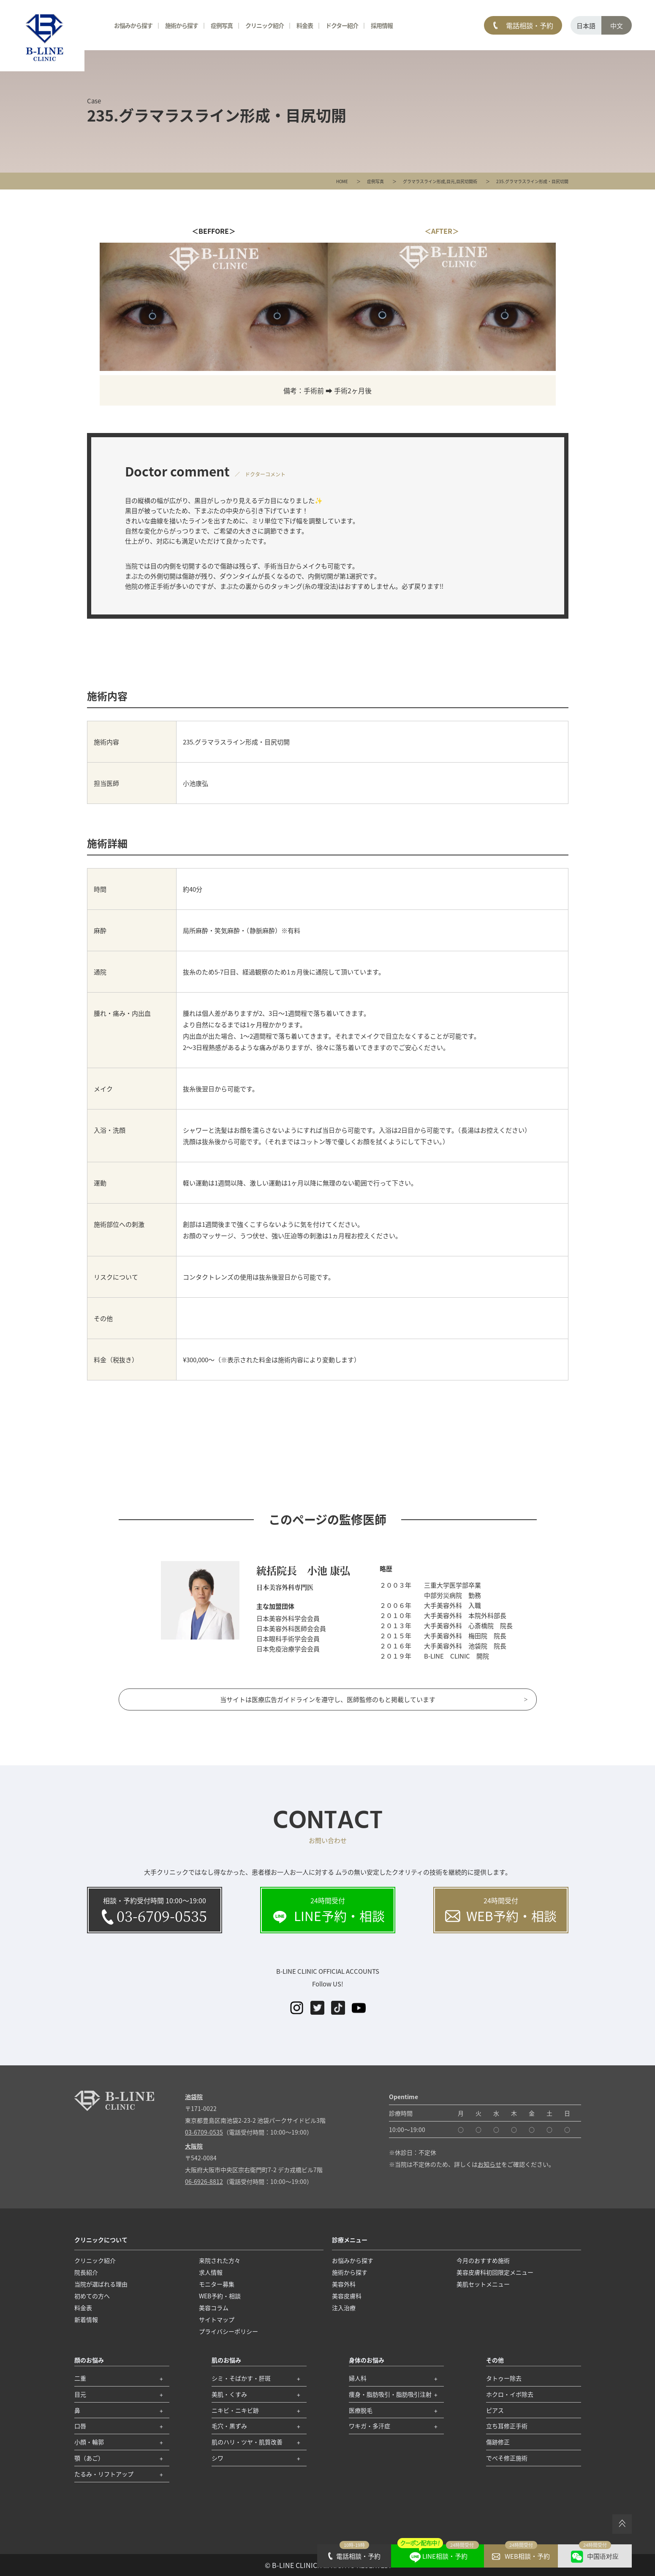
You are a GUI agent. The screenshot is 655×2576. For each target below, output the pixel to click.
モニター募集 (216, 2284)
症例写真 (375, 181)
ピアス (495, 2410)
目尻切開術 (466, 181)
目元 (450, 181)
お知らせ (489, 2164)
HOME (342, 181)
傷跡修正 (498, 2442)
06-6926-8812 (204, 2181)
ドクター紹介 (342, 25)
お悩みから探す (133, 25)
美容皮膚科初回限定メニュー (495, 2272)
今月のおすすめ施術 (483, 2260)
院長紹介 (86, 2272)
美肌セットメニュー (483, 2284)
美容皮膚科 (346, 2296)
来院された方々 (219, 2260)
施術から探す (181, 25)
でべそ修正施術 (506, 2458)
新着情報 (86, 2319)
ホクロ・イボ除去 (509, 2394)
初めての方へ (92, 2296)
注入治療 (344, 2307)
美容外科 (344, 2284)
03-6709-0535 (204, 2132)
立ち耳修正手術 (506, 2426)
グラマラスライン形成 (424, 181)
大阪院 (194, 2146)
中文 (616, 25)
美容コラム (213, 2307)
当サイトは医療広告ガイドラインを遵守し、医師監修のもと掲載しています (327, 1699)
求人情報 (211, 2272)
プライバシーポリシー (228, 2331)
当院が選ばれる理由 (101, 2284)
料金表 (304, 25)
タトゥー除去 (504, 2378)
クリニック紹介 (264, 25)
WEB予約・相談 (220, 2296)
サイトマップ (216, 2319)
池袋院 (194, 2096)
